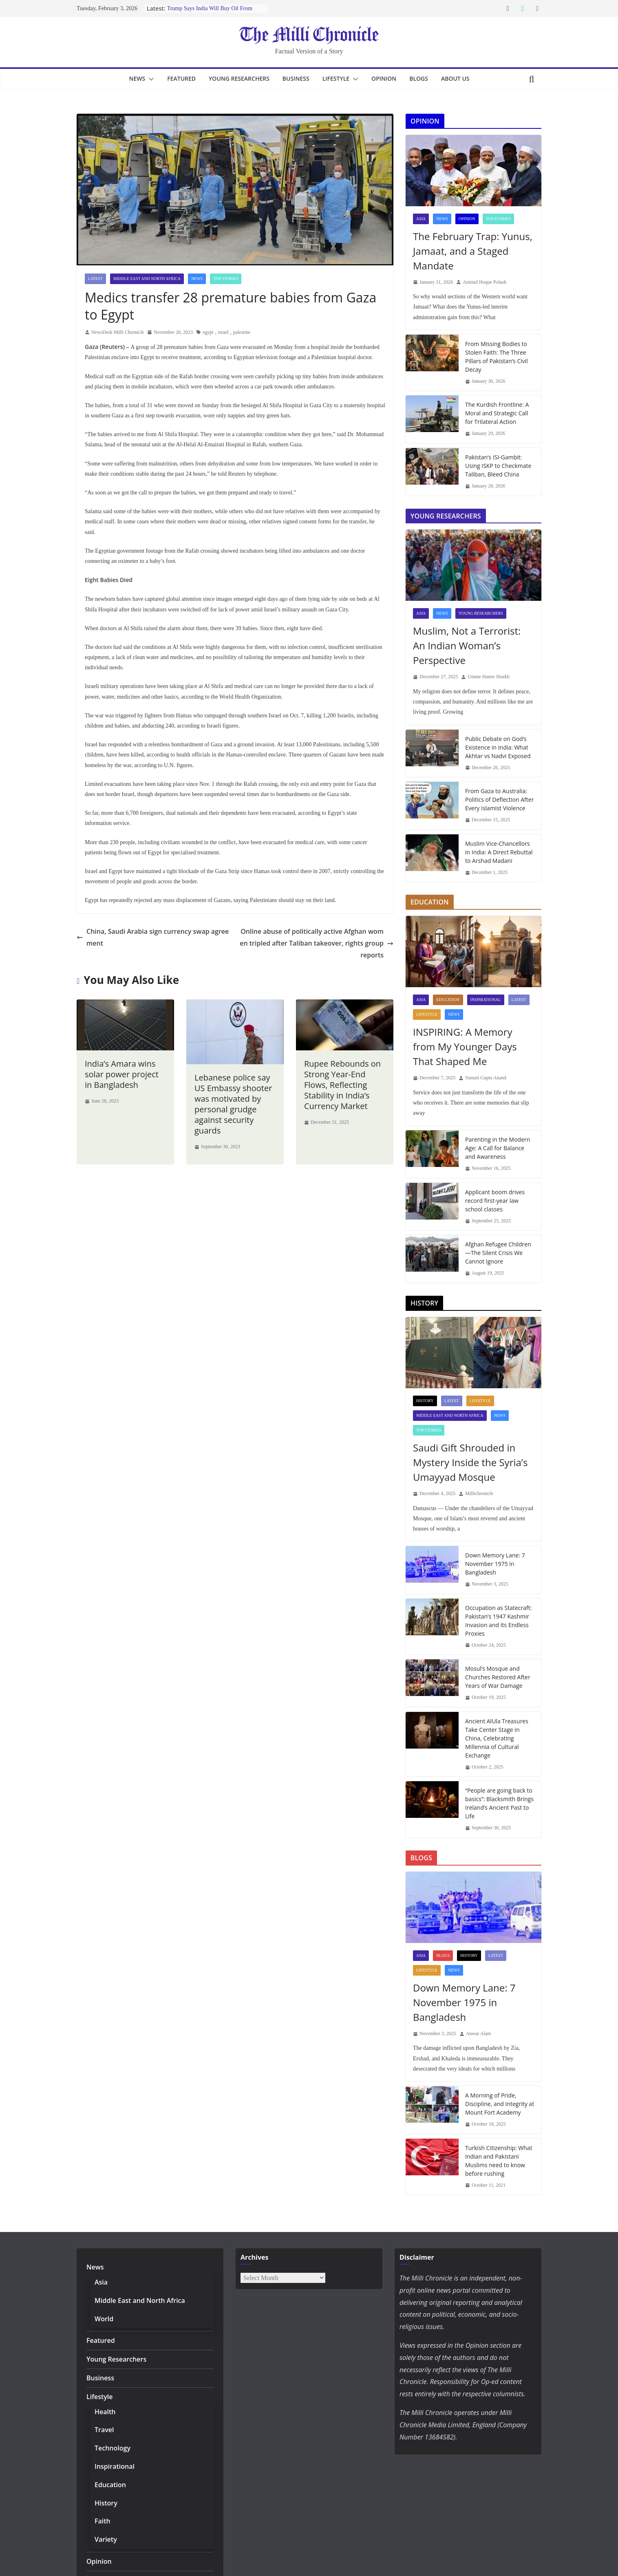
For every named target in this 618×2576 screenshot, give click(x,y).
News (129, 78)
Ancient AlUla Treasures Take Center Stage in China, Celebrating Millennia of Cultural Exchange (495, 1738)
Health (104, 2411)
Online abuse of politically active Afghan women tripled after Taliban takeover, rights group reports (317, 936)
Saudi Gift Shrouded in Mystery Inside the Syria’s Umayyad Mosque (468, 1462)
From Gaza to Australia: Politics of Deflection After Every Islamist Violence (497, 799)
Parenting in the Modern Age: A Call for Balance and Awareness (499, 1148)
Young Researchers (237, 78)
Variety (105, 2539)
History (425, 1400)
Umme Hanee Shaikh (489, 676)
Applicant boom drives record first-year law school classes (499, 1200)
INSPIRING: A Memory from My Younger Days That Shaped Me (462, 1046)
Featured (175, 78)
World (104, 2318)
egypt (208, 332)
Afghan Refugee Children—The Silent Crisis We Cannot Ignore (497, 1252)
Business (296, 78)
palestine (242, 332)
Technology (110, 2447)
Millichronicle (479, 1493)
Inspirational (485, 999)
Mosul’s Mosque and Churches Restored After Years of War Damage (496, 1677)
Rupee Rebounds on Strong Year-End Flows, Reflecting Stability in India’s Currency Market (341, 1072)
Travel (104, 2429)
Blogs (425, 78)
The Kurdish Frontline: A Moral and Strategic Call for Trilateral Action (499, 413)
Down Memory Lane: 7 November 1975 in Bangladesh (494, 1563)
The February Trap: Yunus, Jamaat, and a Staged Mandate (471, 251)
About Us (462, 78)
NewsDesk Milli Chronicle (117, 332)
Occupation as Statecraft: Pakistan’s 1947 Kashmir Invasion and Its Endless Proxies (497, 1620)
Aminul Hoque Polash (484, 282)
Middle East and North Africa (147, 278)
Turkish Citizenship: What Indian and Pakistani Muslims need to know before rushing (497, 2160)
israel (223, 332)
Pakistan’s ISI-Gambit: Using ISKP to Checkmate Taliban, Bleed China (498, 465)
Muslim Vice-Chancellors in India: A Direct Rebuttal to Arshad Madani (499, 852)
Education (447, 999)
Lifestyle (339, 78)
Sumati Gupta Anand (485, 1078)
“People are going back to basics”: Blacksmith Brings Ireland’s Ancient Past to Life (498, 1803)
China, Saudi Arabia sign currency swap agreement (153, 930)
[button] (142, 79)
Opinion (389, 78)
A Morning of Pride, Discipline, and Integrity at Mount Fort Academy (497, 2103)
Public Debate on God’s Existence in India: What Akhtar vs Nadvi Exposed (497, 747)
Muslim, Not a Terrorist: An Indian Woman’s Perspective (470, 645)
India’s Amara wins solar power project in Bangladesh (123, 1062)
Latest (95, 278)
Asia (421, 218)
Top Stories (225, 278)
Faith (102, 2520)
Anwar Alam (478, 2033)
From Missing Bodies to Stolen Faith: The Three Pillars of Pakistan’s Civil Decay (496, 356)
